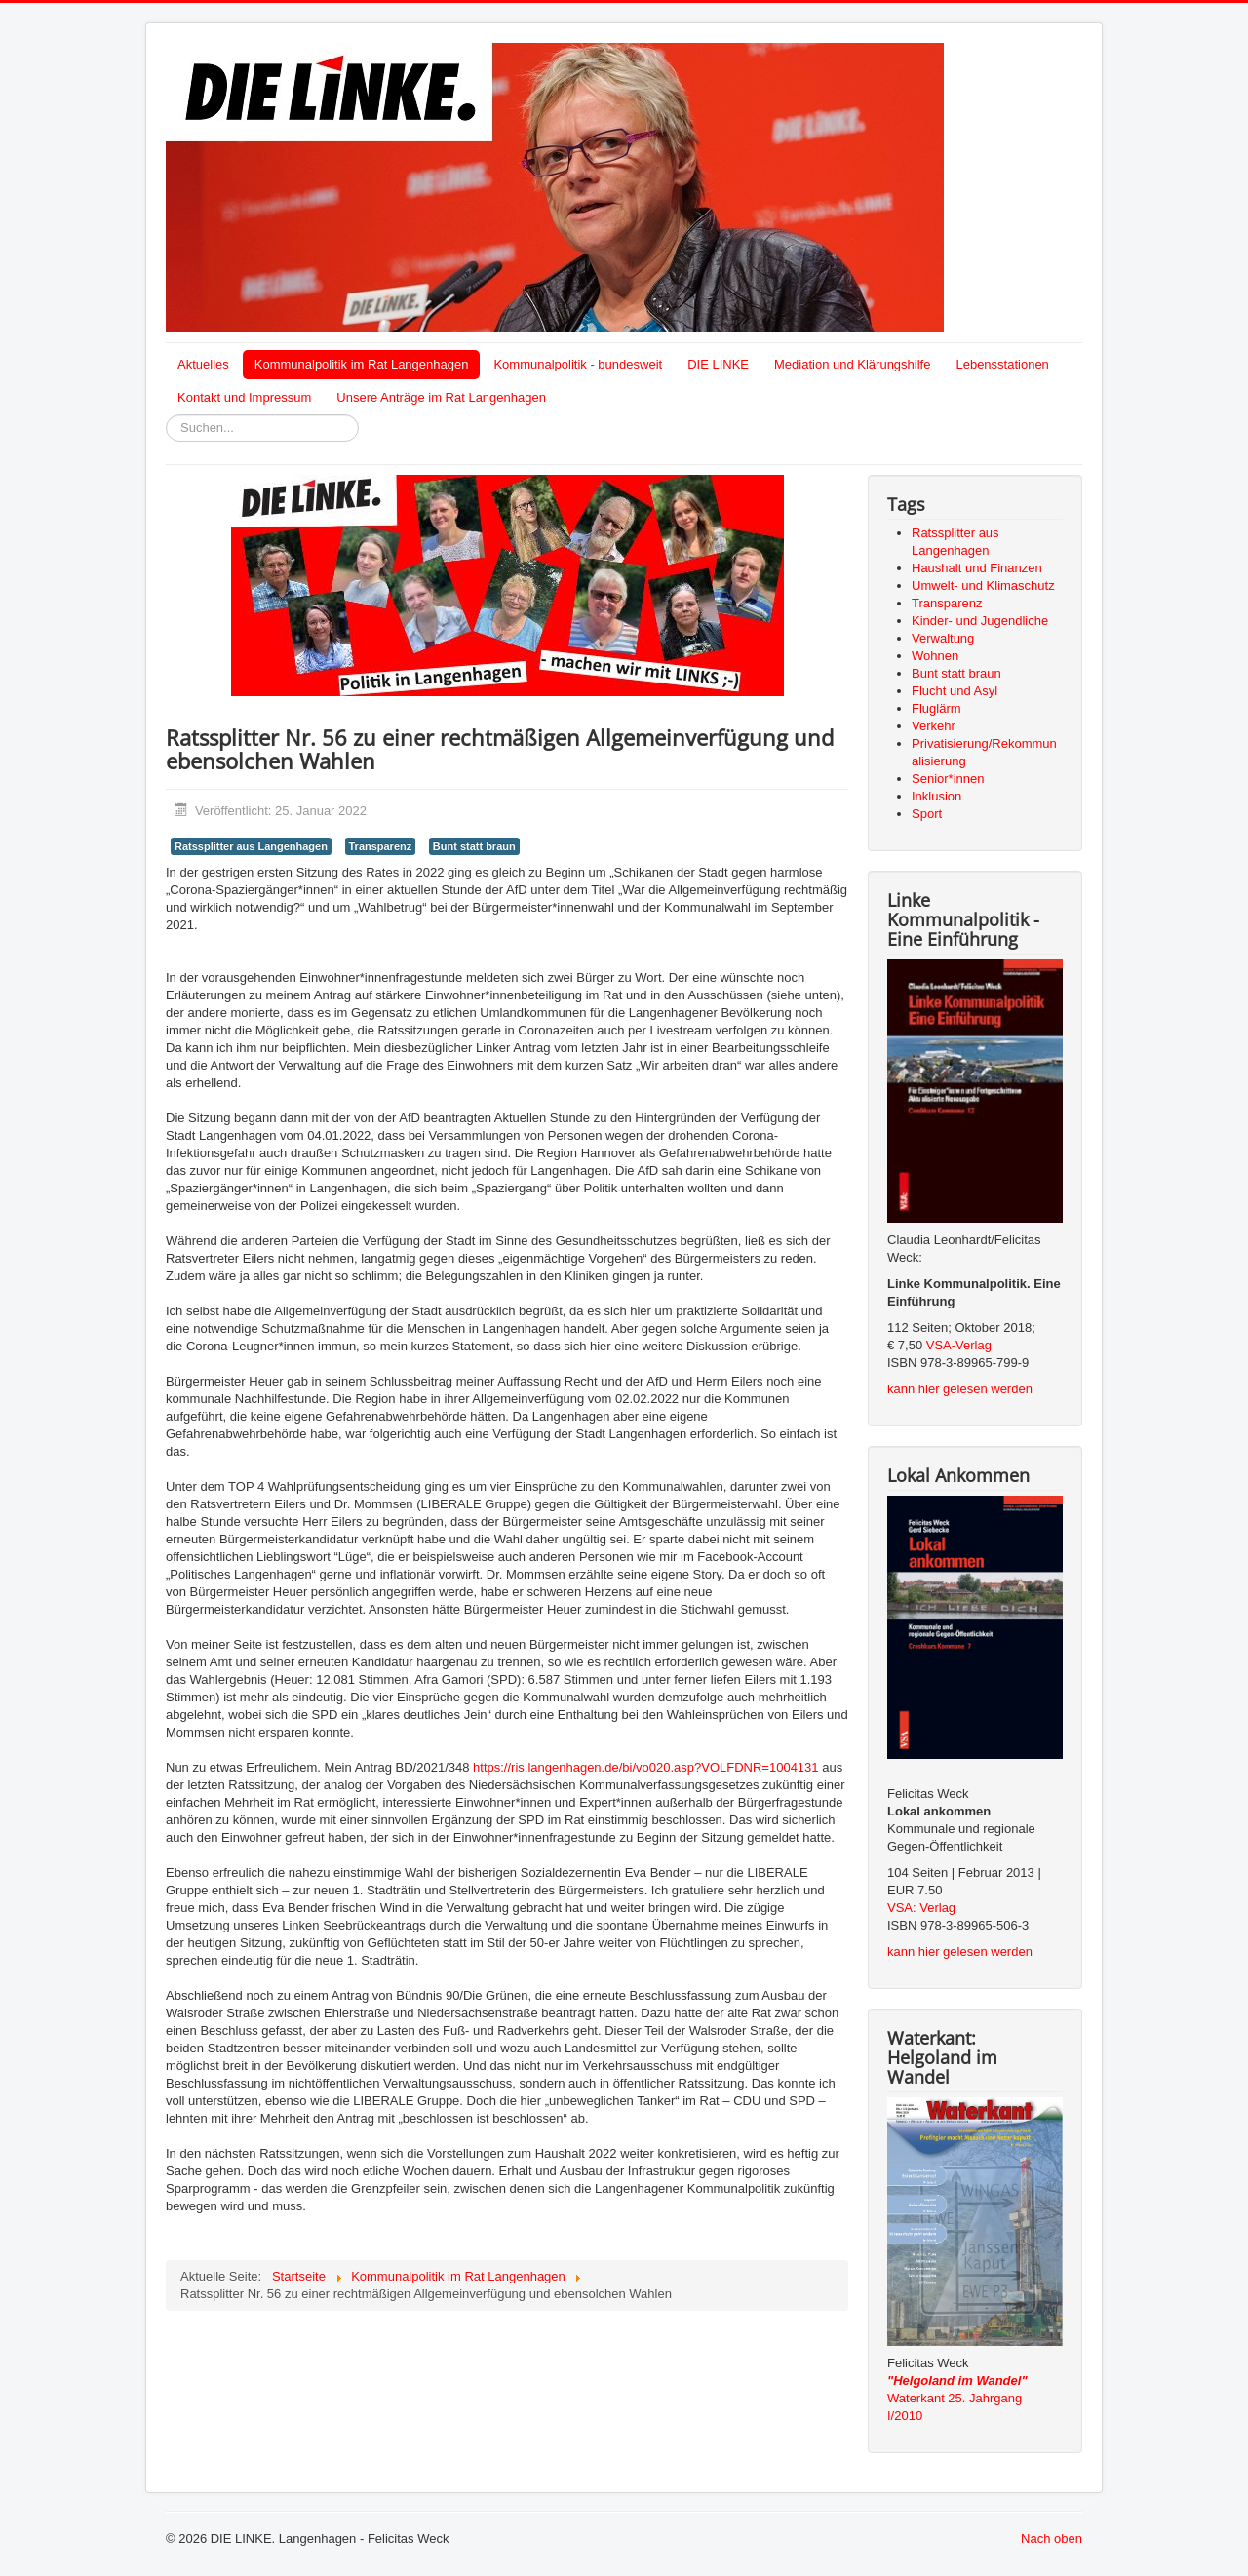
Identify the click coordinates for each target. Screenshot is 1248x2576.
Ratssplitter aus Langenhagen (251, 846)
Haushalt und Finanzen (977, 568)
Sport (927, 813)
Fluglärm (936, 708)
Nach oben (1051, 2538)
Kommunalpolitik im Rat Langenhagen (361, 364)
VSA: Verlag (921, 1907)
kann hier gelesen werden (960, 1389)
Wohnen (935, 655)
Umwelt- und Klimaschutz (983, 585)
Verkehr (934, 726)
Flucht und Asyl (954, 690)
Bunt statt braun (474, 846)
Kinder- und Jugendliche (980, 620)
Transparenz (380, 846)
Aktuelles (203, 364)
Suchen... (166, 414)
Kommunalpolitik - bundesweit (577, 364)
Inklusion (936, 796)
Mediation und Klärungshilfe (852, 364)
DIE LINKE (718, 364)
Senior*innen (948, 778)
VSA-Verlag (959, 1345)
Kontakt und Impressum (244, 397)
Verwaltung (943, 638)
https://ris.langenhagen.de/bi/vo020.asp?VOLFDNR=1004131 (646, 1767)
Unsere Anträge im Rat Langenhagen (441, 397)
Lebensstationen (1002, 364)
